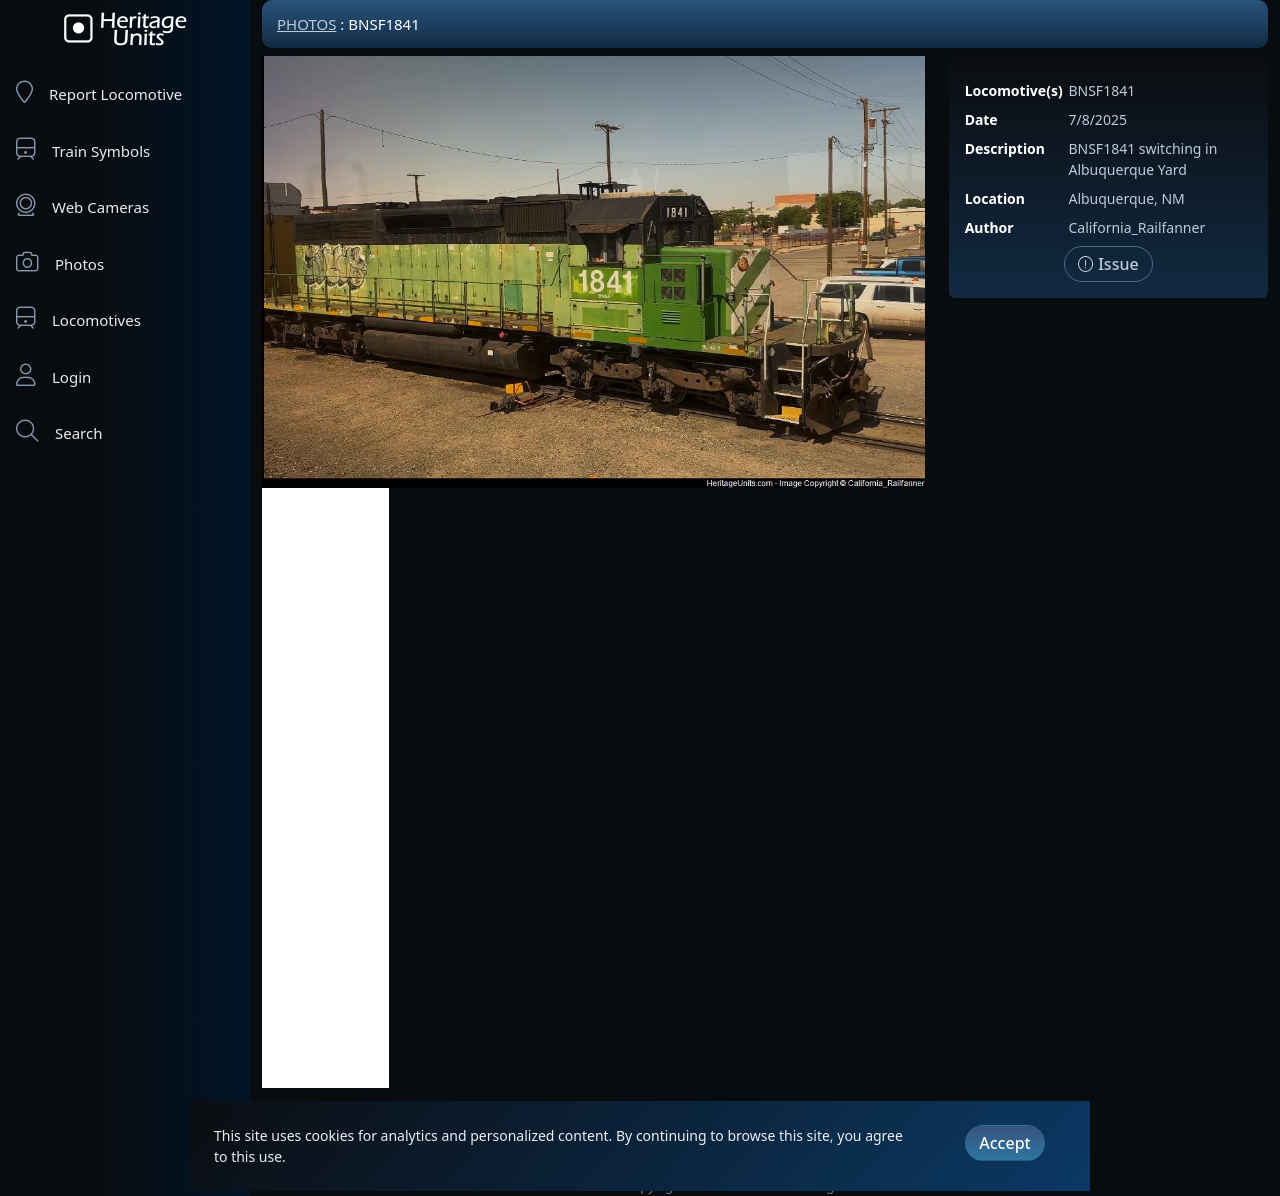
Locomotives (78, 318)
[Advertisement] (325, 788)
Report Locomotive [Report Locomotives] (99, 92)
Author (989, 227)
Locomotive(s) (1014, 90)
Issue (1108, 264)
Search (59, 431)
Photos (60, 262)
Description (1005, 148)
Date (981, 119)
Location (995, 198)
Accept (1004, 1143)
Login (53, 375)
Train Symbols (83, 149)
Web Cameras (82, 205)
